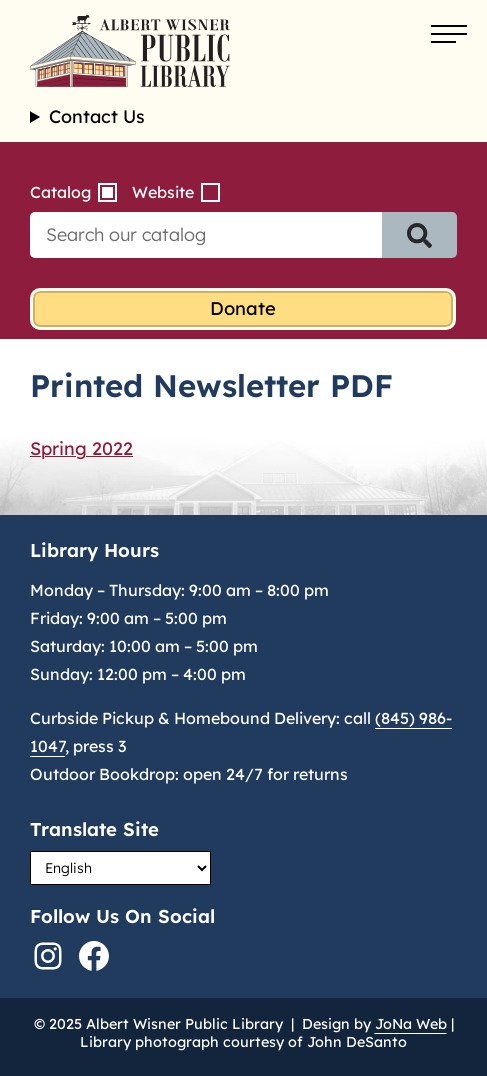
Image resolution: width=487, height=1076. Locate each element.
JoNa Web (411, 1024)
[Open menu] (449, 35)
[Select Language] (120, 868)
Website (163, 192)
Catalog (60, 192)
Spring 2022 (81, 448)
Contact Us (97, 117)
